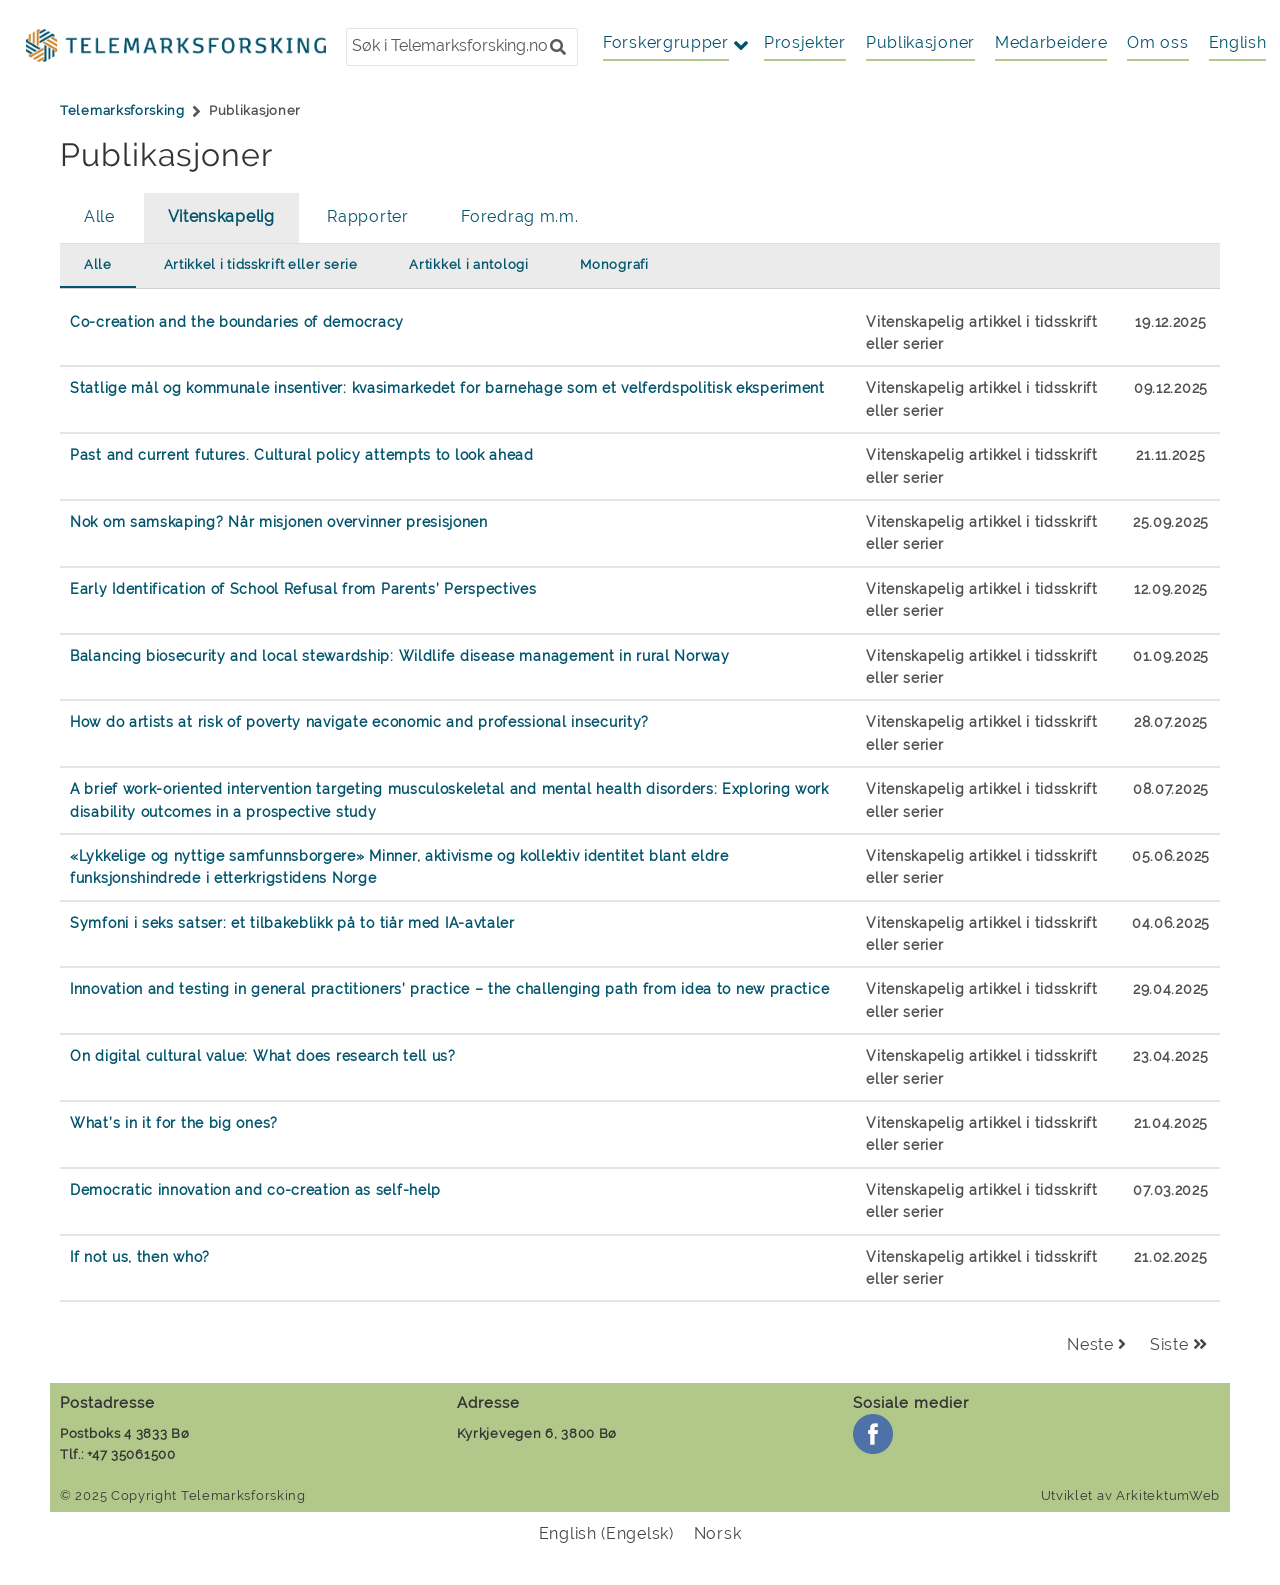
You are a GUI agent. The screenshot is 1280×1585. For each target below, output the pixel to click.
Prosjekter (805, 42)
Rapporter (367, 216)
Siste (1179, 1344)
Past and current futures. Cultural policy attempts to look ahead (302, 454)
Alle (99, 216)
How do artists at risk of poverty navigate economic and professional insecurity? (359, 721)
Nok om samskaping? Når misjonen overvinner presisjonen (279, 521)
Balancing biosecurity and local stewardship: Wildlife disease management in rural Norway (400, 655)
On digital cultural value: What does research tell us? (263, 1055)
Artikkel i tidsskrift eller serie (261, 264)
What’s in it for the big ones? (174, 1122)
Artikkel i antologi (468, 264)
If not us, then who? (140, 1256)
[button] (558, 47)
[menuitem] (1238, 43)
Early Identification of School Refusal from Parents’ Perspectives (303, 588)
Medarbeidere (1051, 42)
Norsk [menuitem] (718, 1532)
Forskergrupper (666, 42)
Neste (1097, 1344)
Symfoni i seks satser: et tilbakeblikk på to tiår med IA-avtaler (292, 922)
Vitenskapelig (221, 216)
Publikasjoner (920, 42)
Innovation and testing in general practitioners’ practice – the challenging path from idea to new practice (449, 988)
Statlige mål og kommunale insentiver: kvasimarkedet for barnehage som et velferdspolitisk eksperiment (447, 387)
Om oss (1157, 42)
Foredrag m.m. (519, 216)
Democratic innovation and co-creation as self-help (255, 1189)
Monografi (614, 264)
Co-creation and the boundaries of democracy (237, 321)
